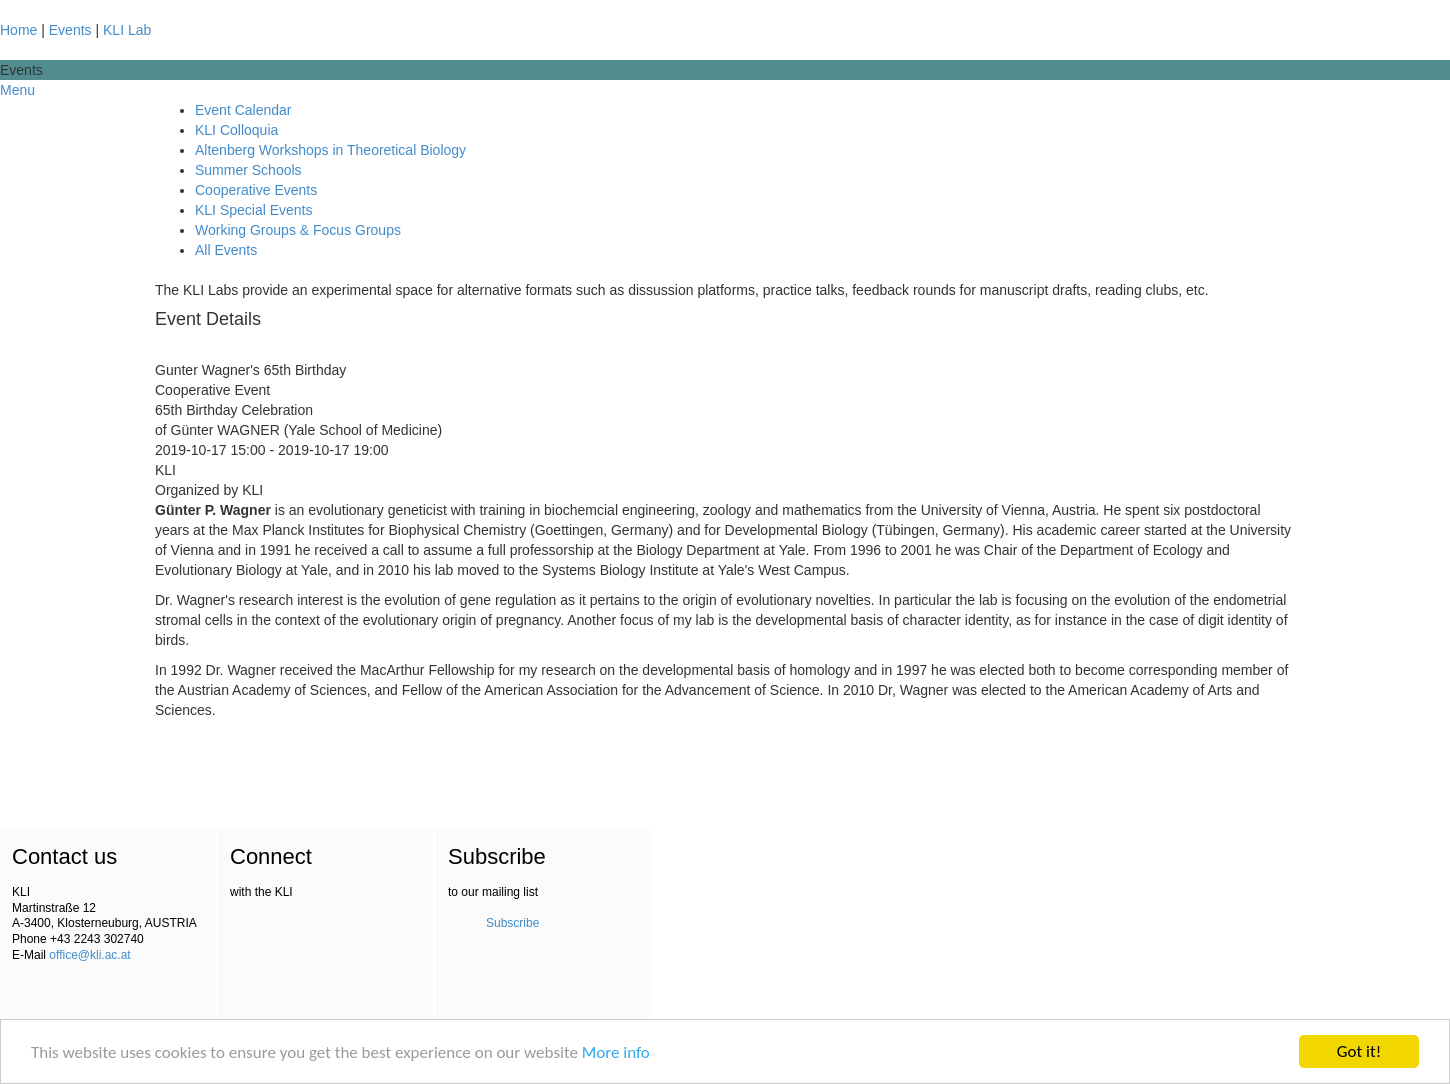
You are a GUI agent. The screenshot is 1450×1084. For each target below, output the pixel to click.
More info (616, 1052)
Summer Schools (248, 170)
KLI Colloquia (236, 130)
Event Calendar (243, 110)
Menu (17, 90)
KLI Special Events (254, 210)
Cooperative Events (256, 190)
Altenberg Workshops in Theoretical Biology (330, 150)
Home (18, 30)
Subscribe (512, 923)
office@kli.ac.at (89, 955)
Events (70, 30)
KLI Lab (127, 30)
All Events (226, 250)
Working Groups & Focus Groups (298, 230)
